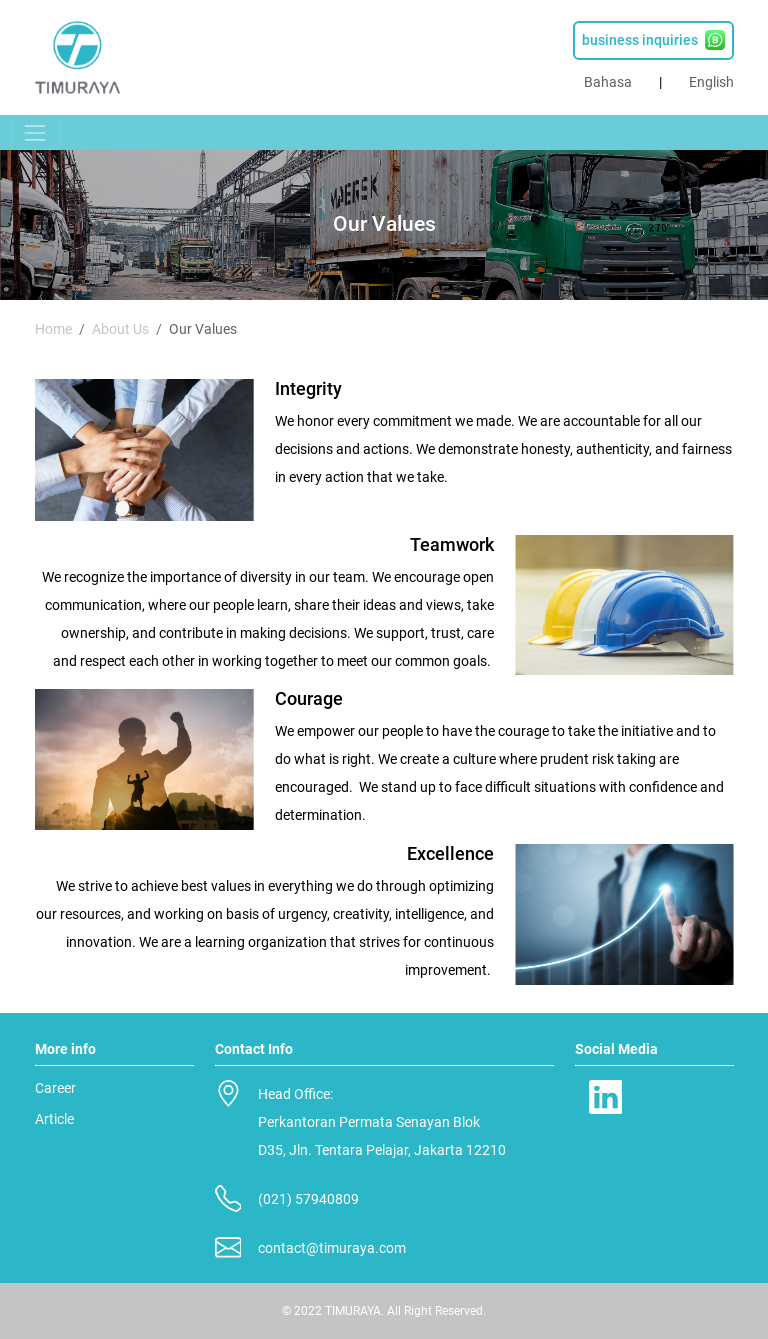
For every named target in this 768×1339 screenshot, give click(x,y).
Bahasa (608, 82)
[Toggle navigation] (35, 132)
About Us (120, 329)
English (711, 82)
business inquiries (653, 40)
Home (53, 329)
